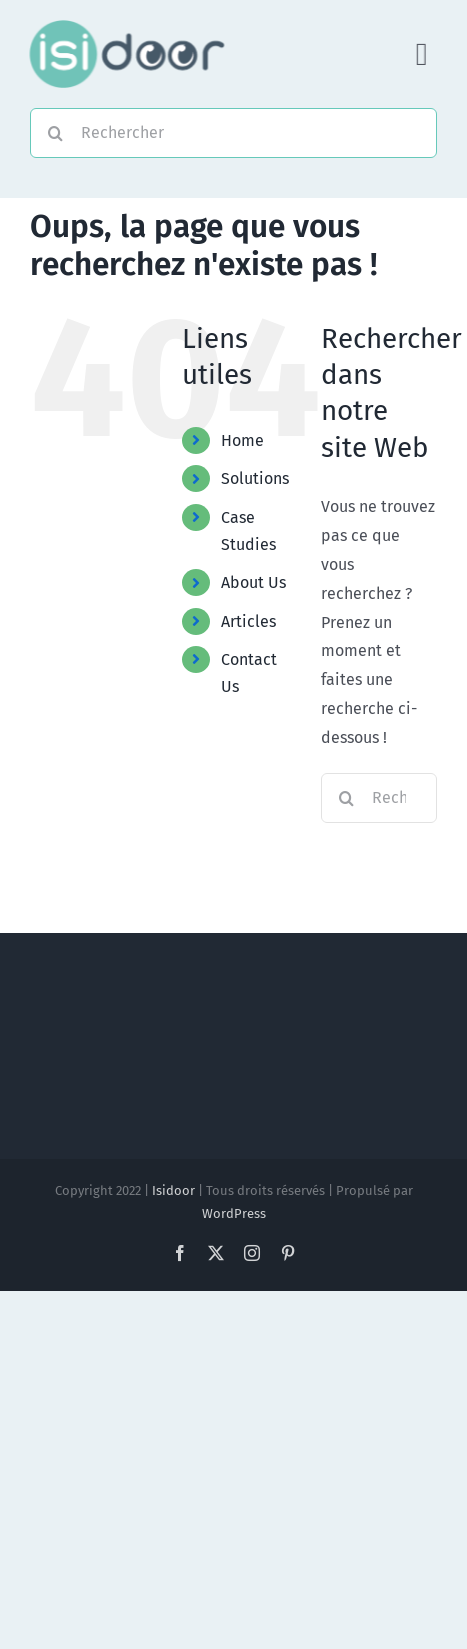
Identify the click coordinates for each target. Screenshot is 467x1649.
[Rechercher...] (379, 798)
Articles (248, 621)
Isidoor (173, 1190)
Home (242, 440)
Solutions (255, 478)
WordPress (234, 1213)
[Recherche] (55, 133)
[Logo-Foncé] (125, 27)
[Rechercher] (233, 133)
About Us (253, 582)
